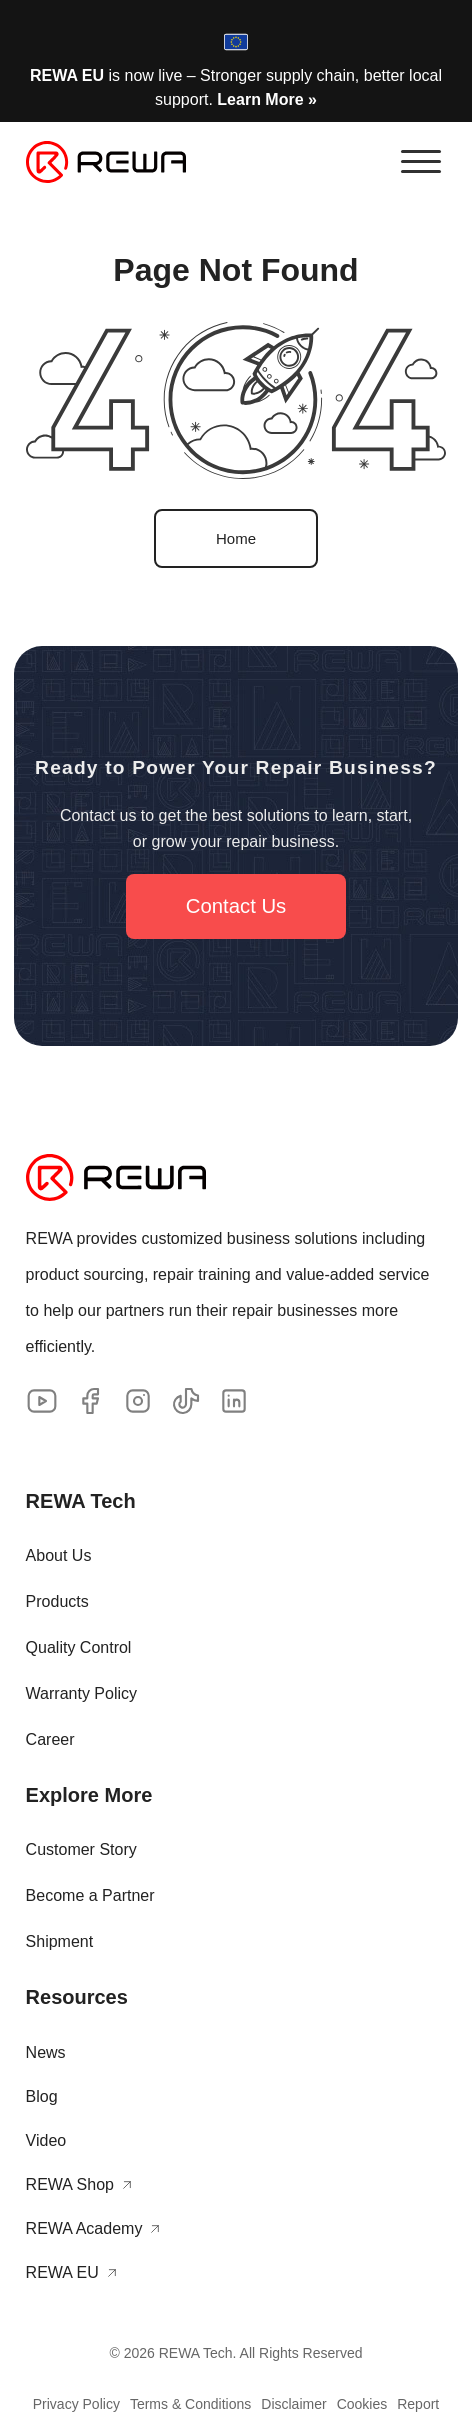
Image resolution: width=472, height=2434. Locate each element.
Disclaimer (293, 2404)
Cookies (362, 2404)
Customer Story (81, 1849)
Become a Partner (90, 1895)
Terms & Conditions (190, 2404)
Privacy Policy (76, 2404)
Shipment (60, 1941)
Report (418, 2404)
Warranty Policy (81, 1693)
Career (50, 1739)
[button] (421, 162)
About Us (59, 1555)
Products (57, 1601)
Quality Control (79, 1647)
